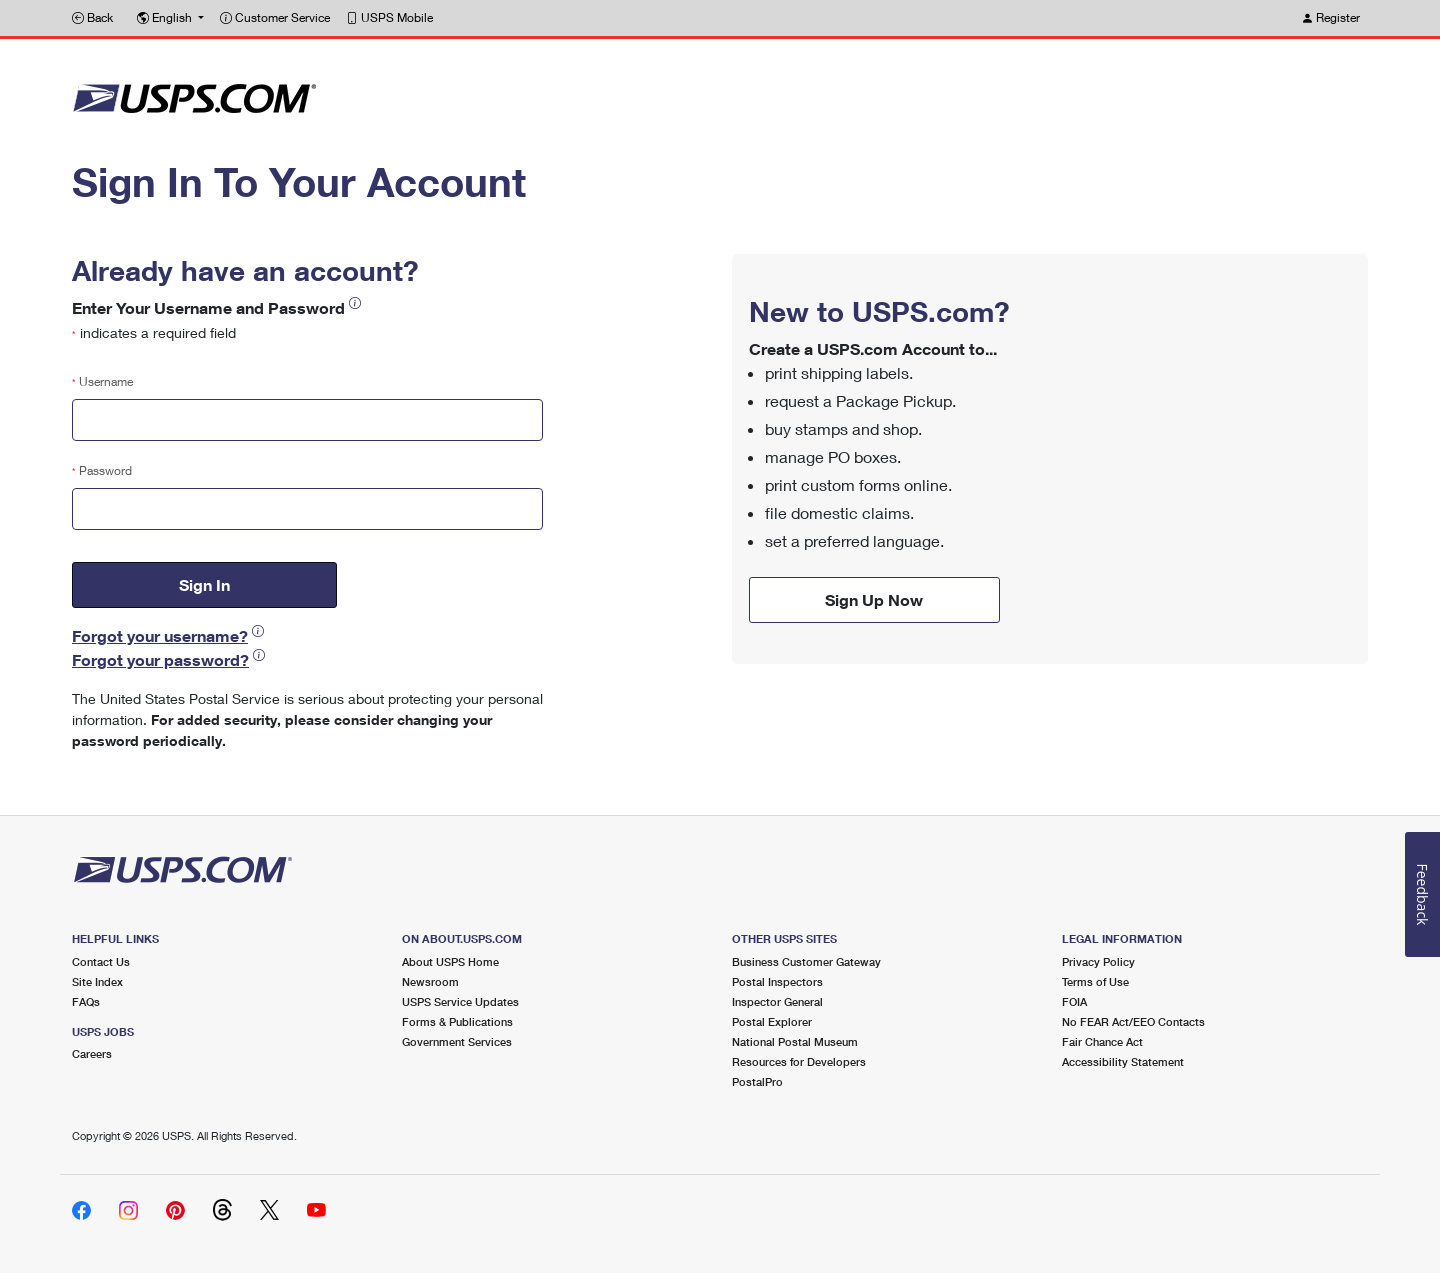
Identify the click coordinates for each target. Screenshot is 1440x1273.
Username (102, 381)
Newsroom (430, 981)
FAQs (86, 1001)
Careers (92, 1053)
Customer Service (275, 17)
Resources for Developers (799, 1061)
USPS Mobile (389, 17)
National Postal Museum (795, 1041)
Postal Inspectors (777, 981)
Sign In (204, 584)
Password (102, 470)
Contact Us (101, 961)
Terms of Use (1095, 981)
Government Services (457, 1041)
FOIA (1074, 1001)
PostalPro (757, 1081)
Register (1330, 17)
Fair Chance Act (1102, 1041)
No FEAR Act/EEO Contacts (1133, 1021)
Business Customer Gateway (806, 961)
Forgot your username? (160, 635)
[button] (170, 18)
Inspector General (777, 1001)
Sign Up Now (874, 599)
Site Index (97, 981)
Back (92, 17)
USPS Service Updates (460, 1001)
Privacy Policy (1098, 961)
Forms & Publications (457, 1021)
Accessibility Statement (1123, 1061)
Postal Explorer (772, 1021)
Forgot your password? (160, 659)
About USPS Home (450, 961)
